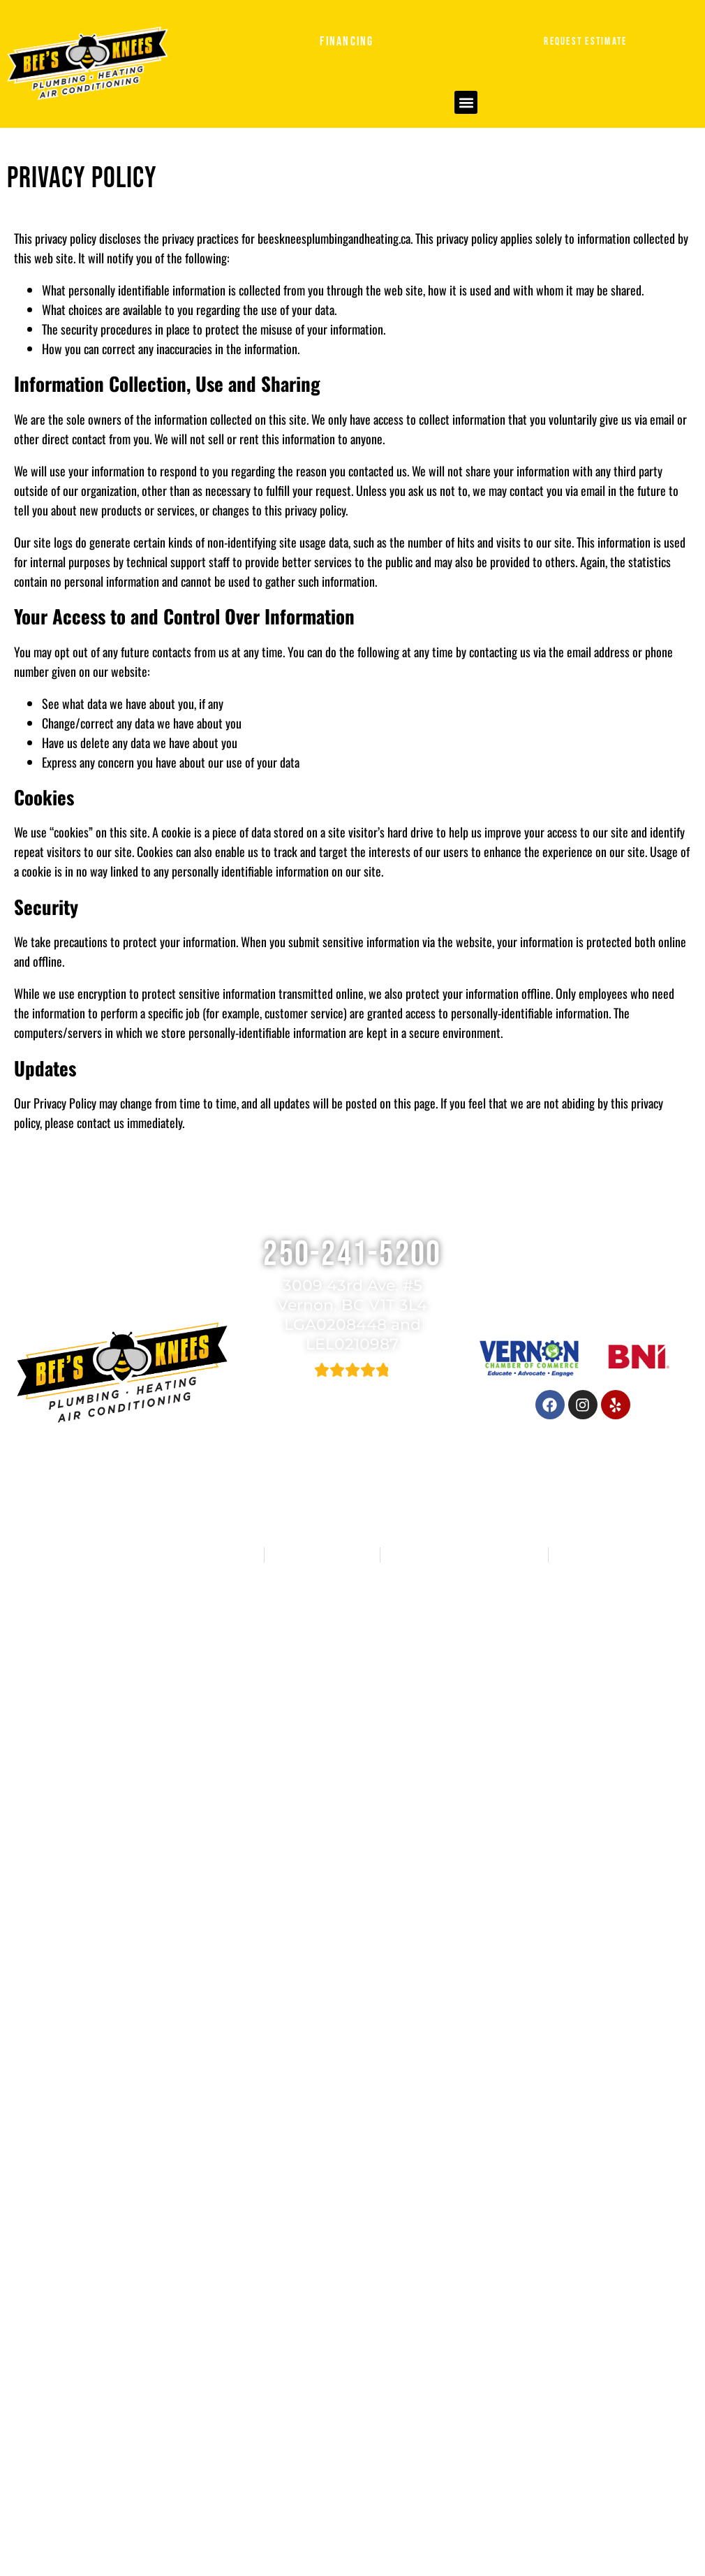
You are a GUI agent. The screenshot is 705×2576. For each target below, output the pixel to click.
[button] (465, 102)
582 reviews (367, 1389)
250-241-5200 (352, 1254)
